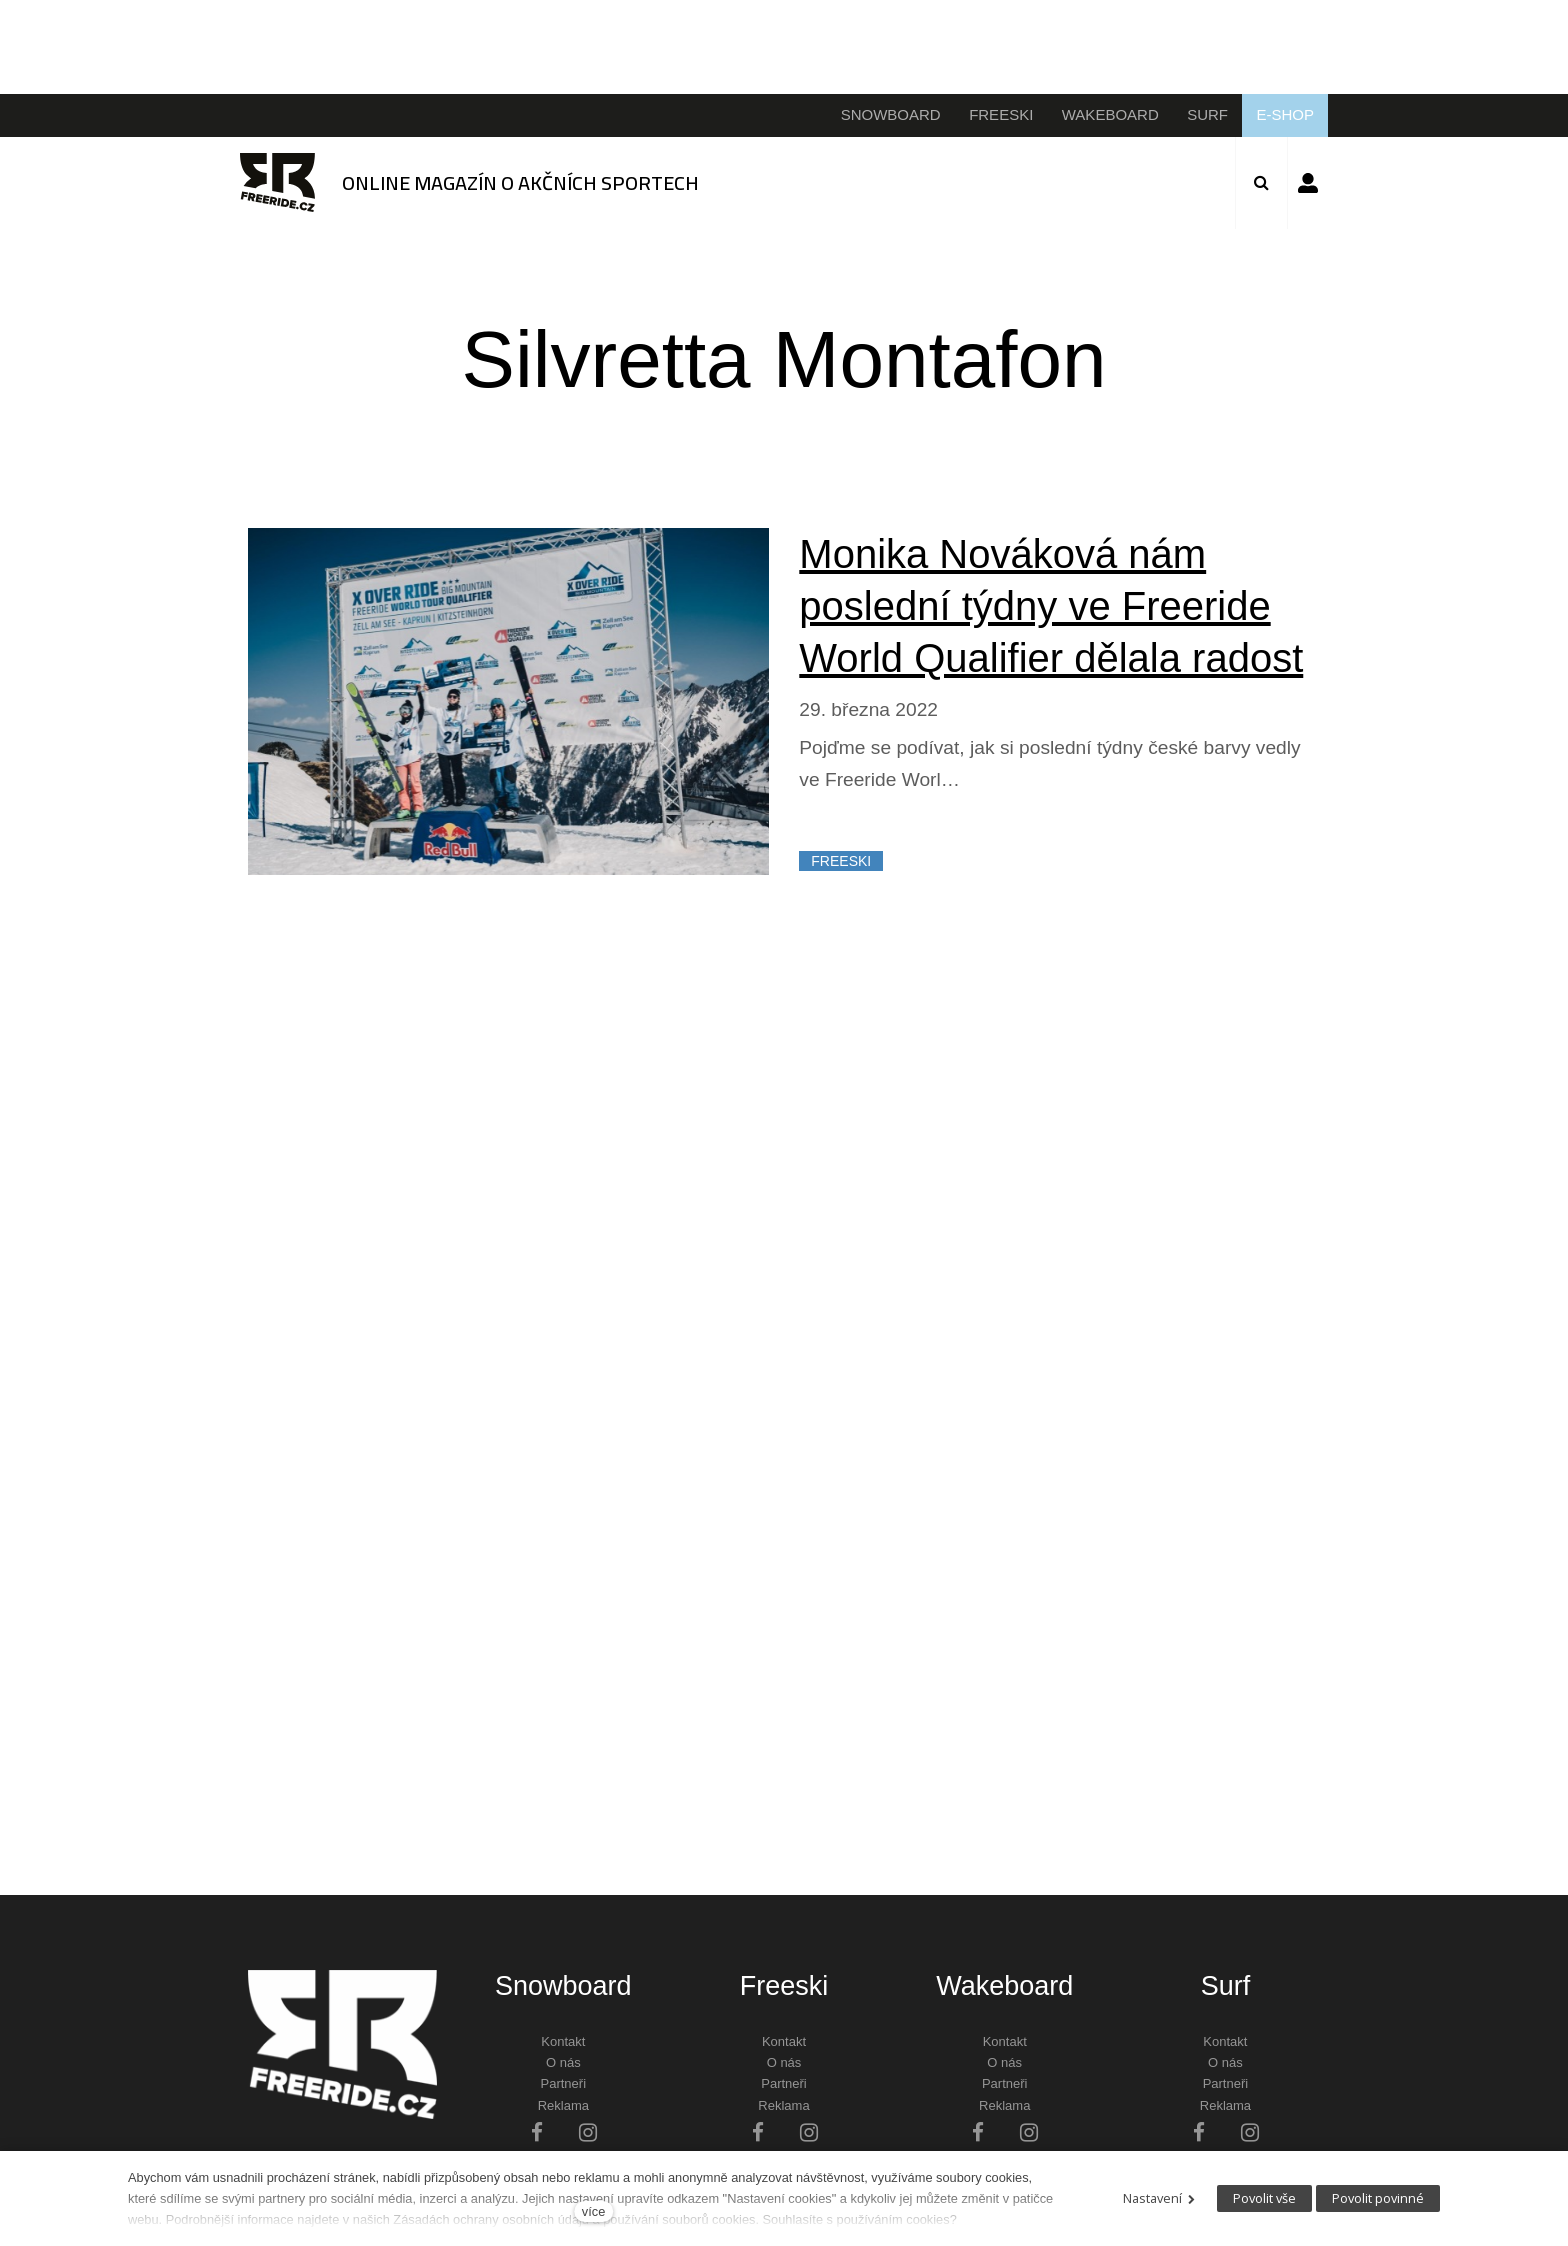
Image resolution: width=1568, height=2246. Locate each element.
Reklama (563, 2105)
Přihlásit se (1308, 183)
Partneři (564, 2083)
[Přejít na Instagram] (588, 2131)
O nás (563, 2062)
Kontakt (563, 2041)
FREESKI (841, 861)
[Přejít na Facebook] (537, 2131)
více (593, 2211)
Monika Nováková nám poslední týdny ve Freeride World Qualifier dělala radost (1051, 606)
